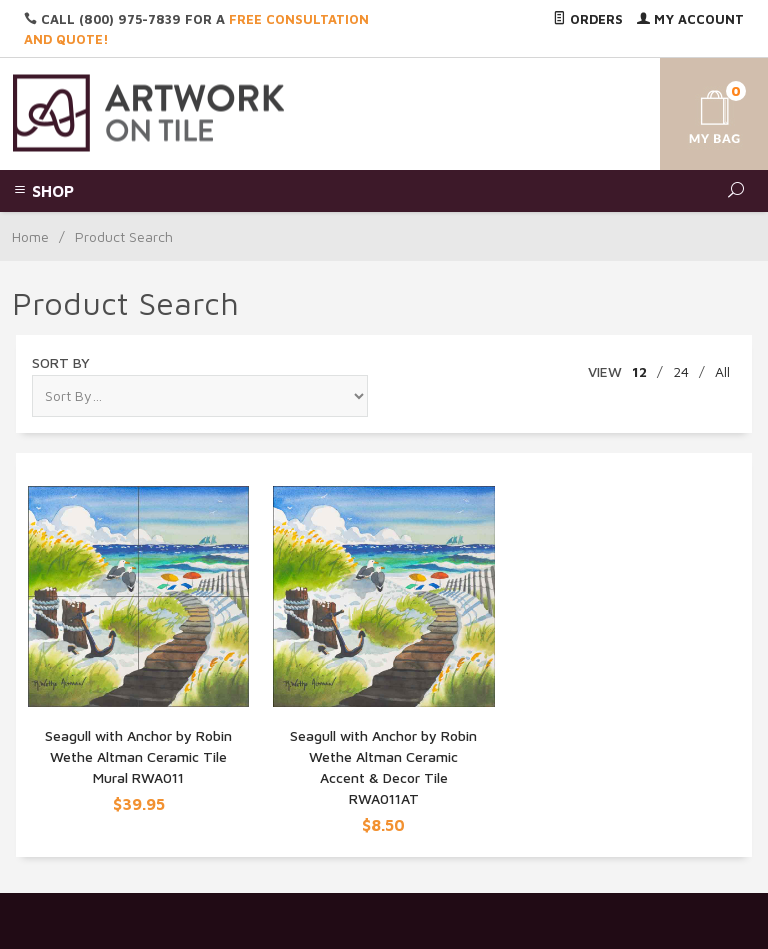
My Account (690, 19)
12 (639, 371)
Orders (588, 19)
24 (681, 371)
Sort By (61, 362)
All (722, 371)
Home (30, 236)
